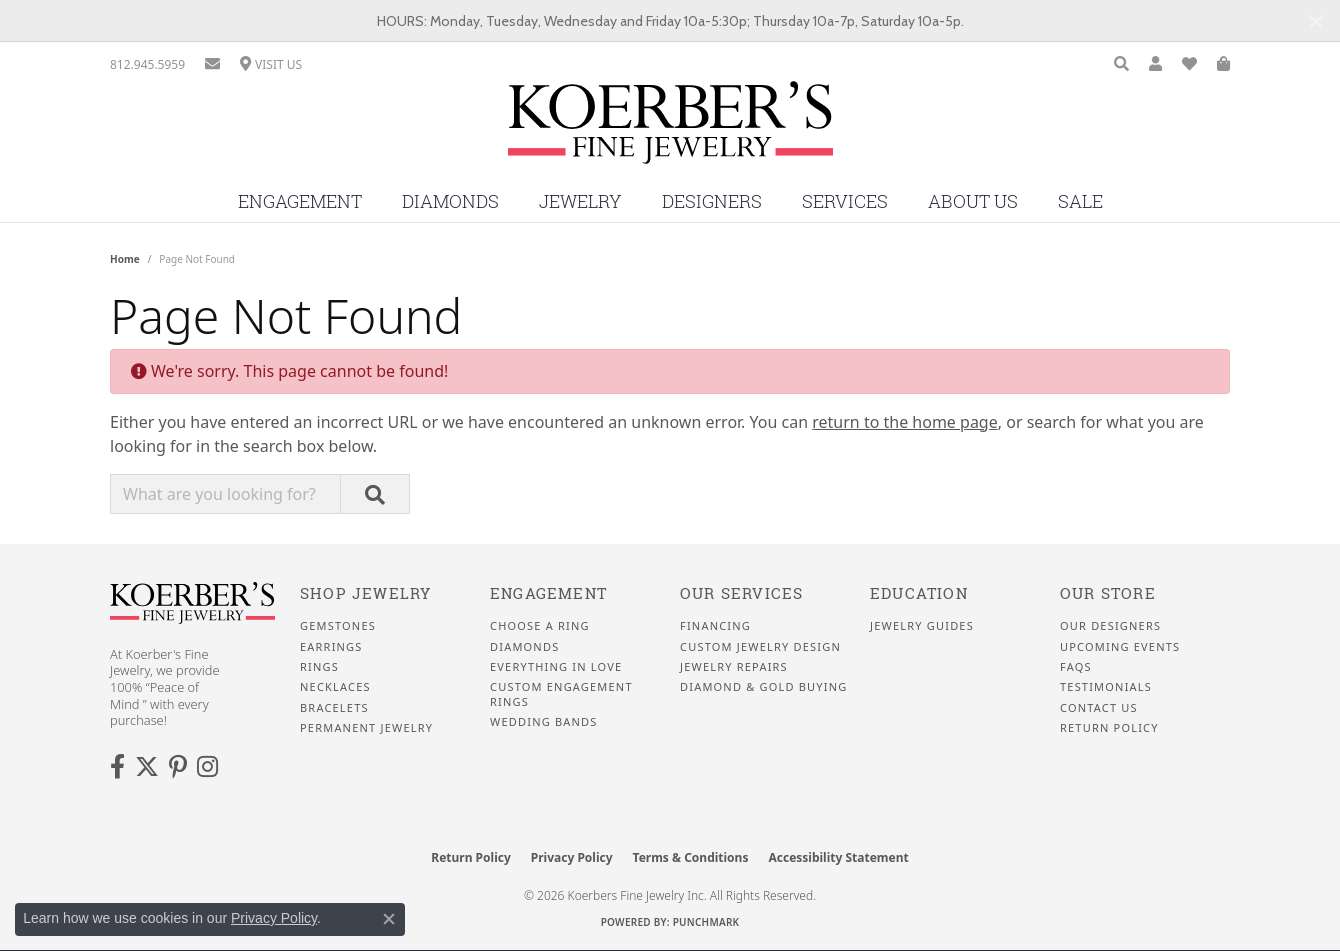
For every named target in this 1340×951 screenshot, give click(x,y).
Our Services (741, 593)
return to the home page (905, 422)
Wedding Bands (544, 722)
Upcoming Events (1120, 647)
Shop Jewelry (365, 593)
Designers (712, 201)
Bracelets (334, 708)
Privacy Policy (572, 857)
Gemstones (338, 626)
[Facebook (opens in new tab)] (117, 767)
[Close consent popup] (389, 919)
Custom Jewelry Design (760, 647)
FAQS (1076, 667)
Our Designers (1110, 626)
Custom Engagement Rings (561, 694)
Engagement (300, 201)
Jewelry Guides (922, 626)
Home (125, 259)
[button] (1121, 64)
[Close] (1315, 21)
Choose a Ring (540, 626)
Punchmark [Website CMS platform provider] (706, 922)
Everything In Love (556, 667)
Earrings (331, 647)
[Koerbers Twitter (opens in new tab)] (147, 767)
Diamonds (450, 201)
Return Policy (1109, 728)
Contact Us (1099, 708)
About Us (973, 201)
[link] (147, 64)
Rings (319, 667)
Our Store (1108, 593)
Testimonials (1106, 687)
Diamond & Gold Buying (763, 687)
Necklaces (335, 687)
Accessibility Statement (838, 857)
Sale (1080, 201)
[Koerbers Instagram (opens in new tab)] (207, 767)
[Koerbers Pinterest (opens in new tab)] (178, 767)
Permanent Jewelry (366, 728)
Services (845, 201)
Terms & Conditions (691, 857)
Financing (715, 626)
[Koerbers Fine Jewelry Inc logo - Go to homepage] (670, 130)
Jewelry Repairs (734, 667)
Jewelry (580, 201)
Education (919, 593)
